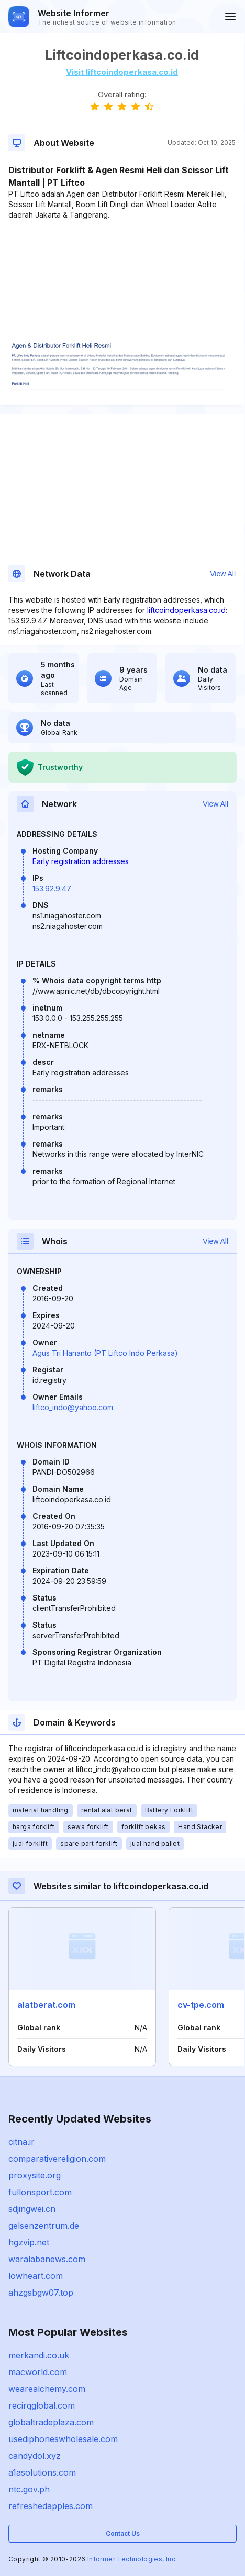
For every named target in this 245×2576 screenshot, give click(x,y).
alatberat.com (46, 2005)
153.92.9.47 (51, 888)
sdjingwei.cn (31, 2209)
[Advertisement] (122, 252)
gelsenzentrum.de (43, 2225)
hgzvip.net (28, 2242)
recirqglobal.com (41, 2405)
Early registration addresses (80, 861)
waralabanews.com (46, 2259)
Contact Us (123, 2533)
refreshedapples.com (50, 2506)
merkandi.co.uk (38, 2355)
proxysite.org (34, 2175)
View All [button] (223, 574)
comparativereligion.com (57, 2158)
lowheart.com (35, 2276)
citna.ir (21, 2142)
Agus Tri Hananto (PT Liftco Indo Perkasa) (105, 1352)
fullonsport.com (40, 2192)
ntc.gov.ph (29, 2489)
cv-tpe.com (200, 2005)
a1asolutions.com (42, 2472)
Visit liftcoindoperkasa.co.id (122, 72)
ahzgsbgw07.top (40, 2292)
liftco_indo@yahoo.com (72, 1407)
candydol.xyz (34, 2455)
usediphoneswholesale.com (63, 2439)
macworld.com (37, 2372)
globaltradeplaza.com (51, 2422)
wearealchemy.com (46, 2389)
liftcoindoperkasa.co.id (186, 610)
